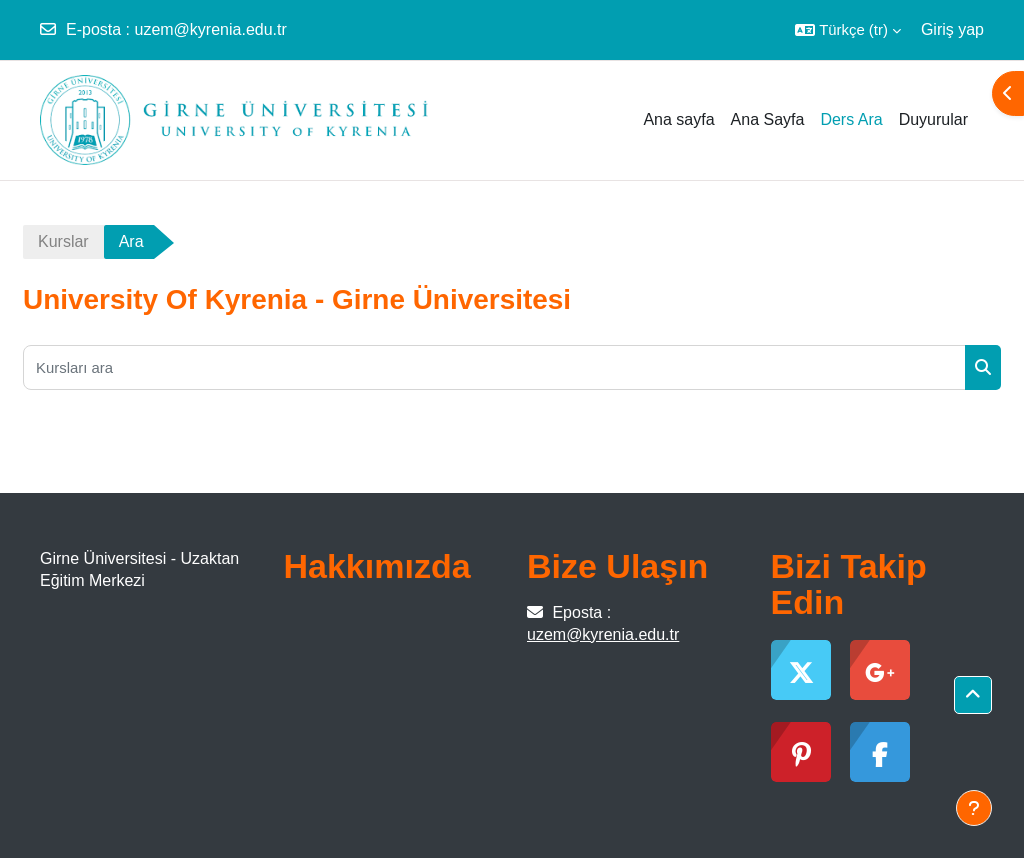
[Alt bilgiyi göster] (974, 808)
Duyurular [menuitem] (933, 119)
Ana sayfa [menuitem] (678, 119)
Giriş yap (952, 29)
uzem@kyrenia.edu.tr (210, 29)
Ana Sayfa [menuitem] (768, 119)
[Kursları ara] (494, 367)
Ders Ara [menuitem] (851, 119)
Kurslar (63, 241)
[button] (848, 30)
